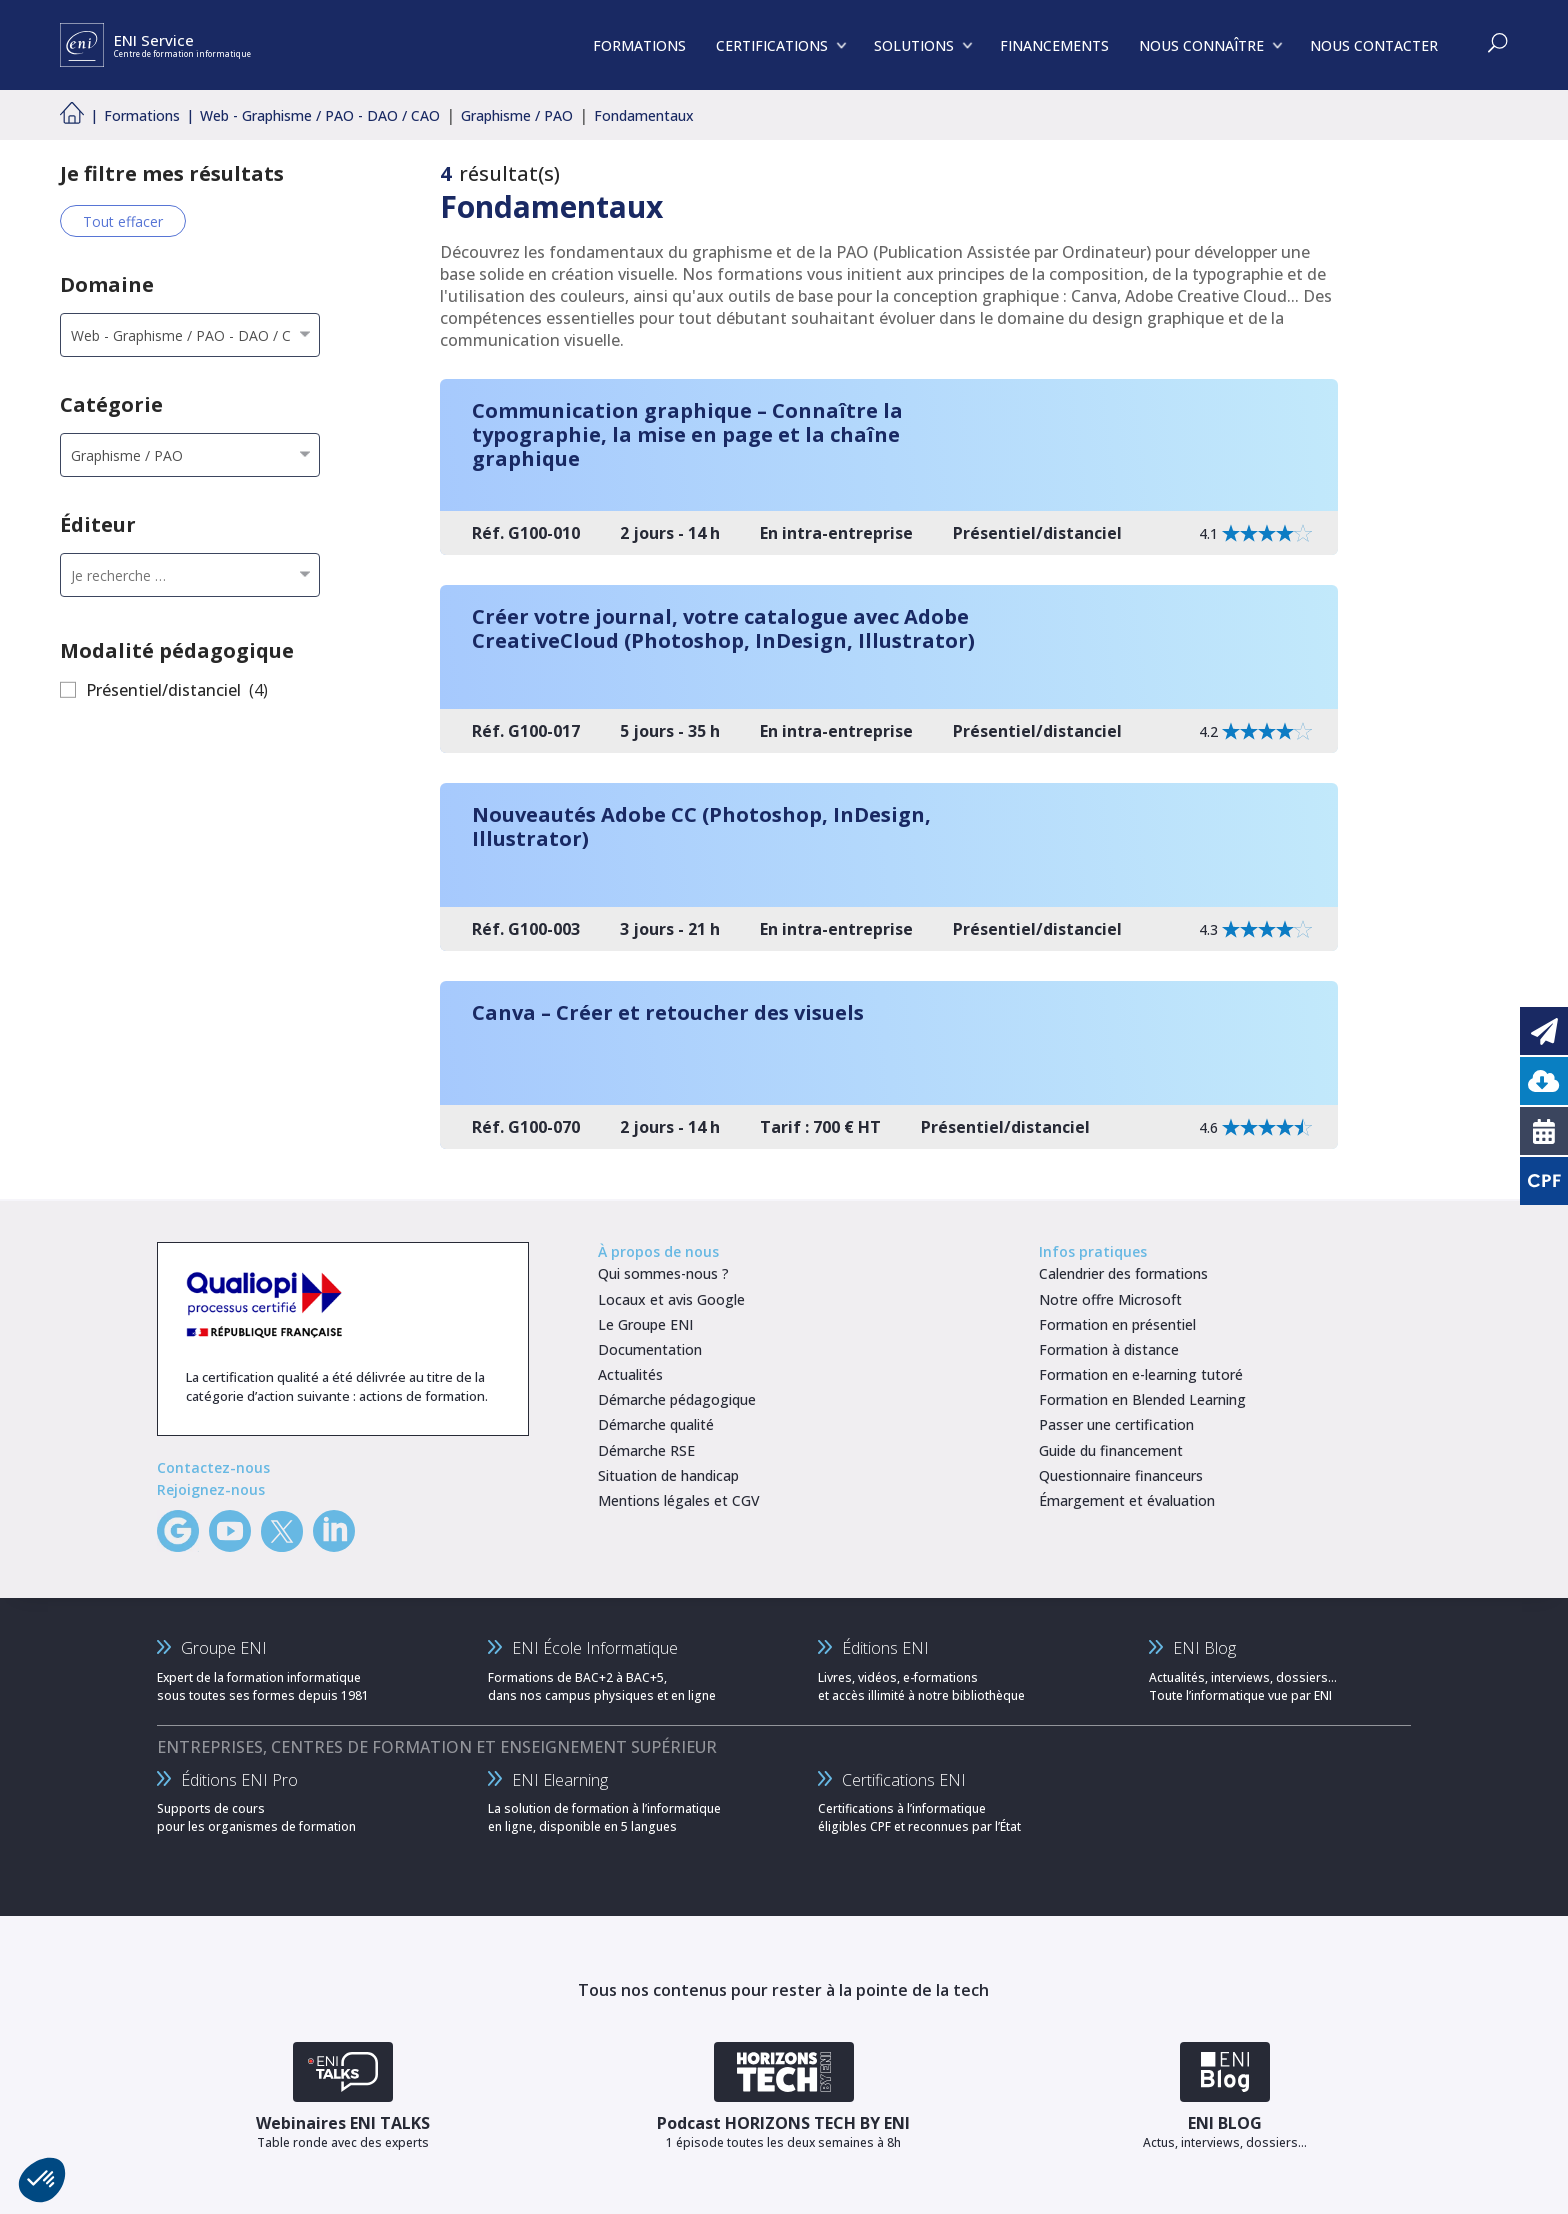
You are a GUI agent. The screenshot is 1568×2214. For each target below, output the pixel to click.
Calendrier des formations (1123, 1273)
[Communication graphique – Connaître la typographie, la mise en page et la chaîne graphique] (889, 467)
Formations (142, 115)
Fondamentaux (644, 115)
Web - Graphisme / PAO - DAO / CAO (320, 115)
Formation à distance (1109, 1349)
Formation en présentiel (1117, 1324)
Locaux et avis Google (671, 1299)
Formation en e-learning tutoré (1141, 1374)
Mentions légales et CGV (679, 1500)
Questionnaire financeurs (1121, 1475)
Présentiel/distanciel (163, 690)
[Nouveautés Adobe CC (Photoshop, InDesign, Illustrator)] (889, 867)
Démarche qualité (656, 1424)
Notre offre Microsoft (1110, 1299)
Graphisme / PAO (517, 115)
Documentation (650, 1349)
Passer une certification (1116, 1424)
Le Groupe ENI (645, 1324)
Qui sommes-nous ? (663, 1273)
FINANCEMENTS (1054, 45)
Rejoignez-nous (211, 1489)
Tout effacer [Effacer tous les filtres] (123, 221)
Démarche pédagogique (677, 1399)
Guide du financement (1111, 1450)
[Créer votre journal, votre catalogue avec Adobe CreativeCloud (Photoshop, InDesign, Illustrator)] (889, 669)
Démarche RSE (646, 1450)
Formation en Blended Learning (1142, 1399)
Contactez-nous (213, 1467)
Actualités (630, 1374)
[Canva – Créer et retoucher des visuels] (889, 1065)
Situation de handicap (668, 1475)
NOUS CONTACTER (1374, 45)
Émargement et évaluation (1127, 1500)
